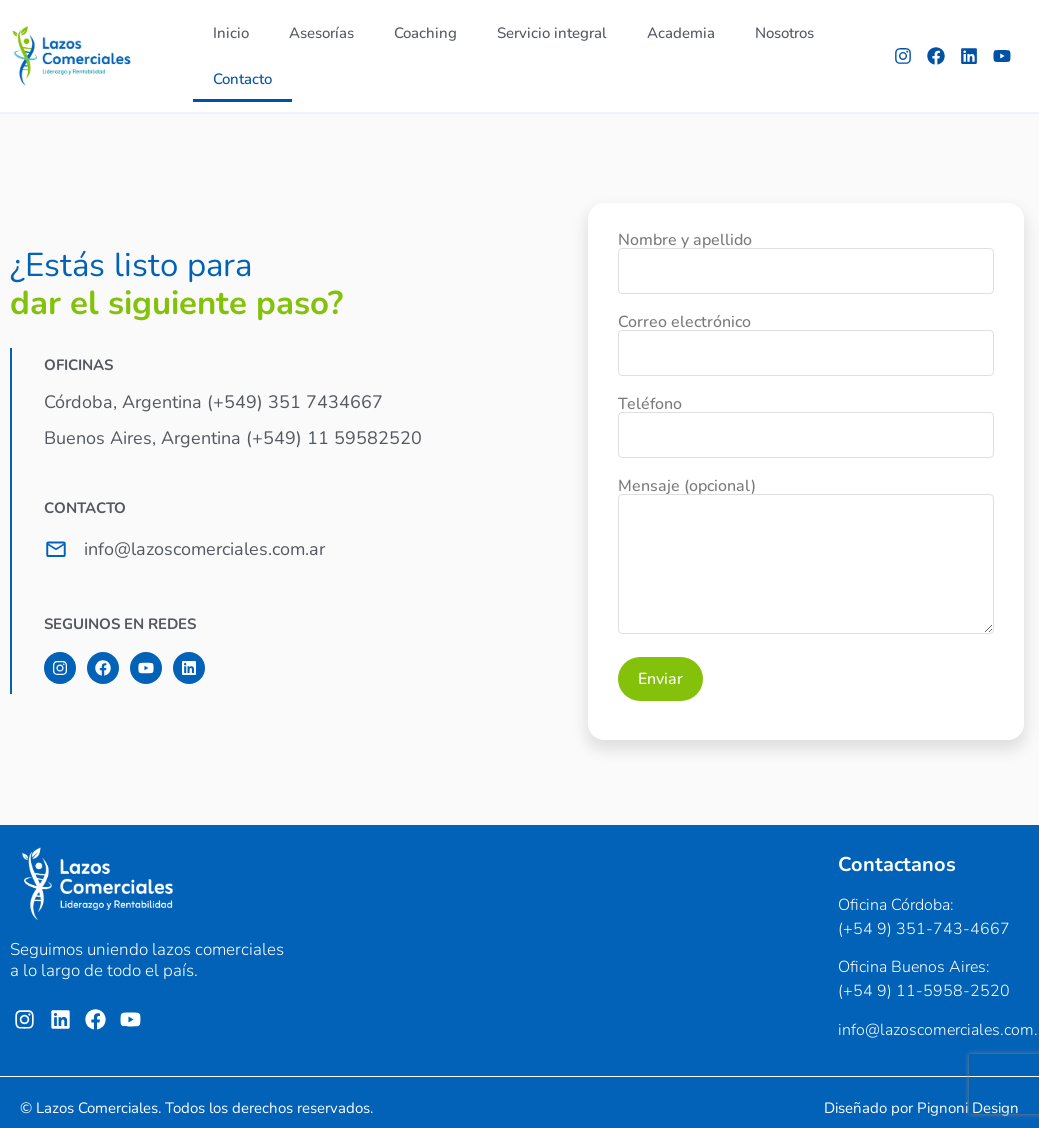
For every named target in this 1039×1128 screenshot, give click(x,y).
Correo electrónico (806, 339)
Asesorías (321, 33)
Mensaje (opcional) (806, 557)
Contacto (242, 79)
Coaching (425, 33)
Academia (681, 33)
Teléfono (806, 421)
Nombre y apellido (806, 257)
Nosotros (784, 33)
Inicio (231, 33)
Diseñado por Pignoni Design (921, 1108)
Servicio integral (552, 33)
